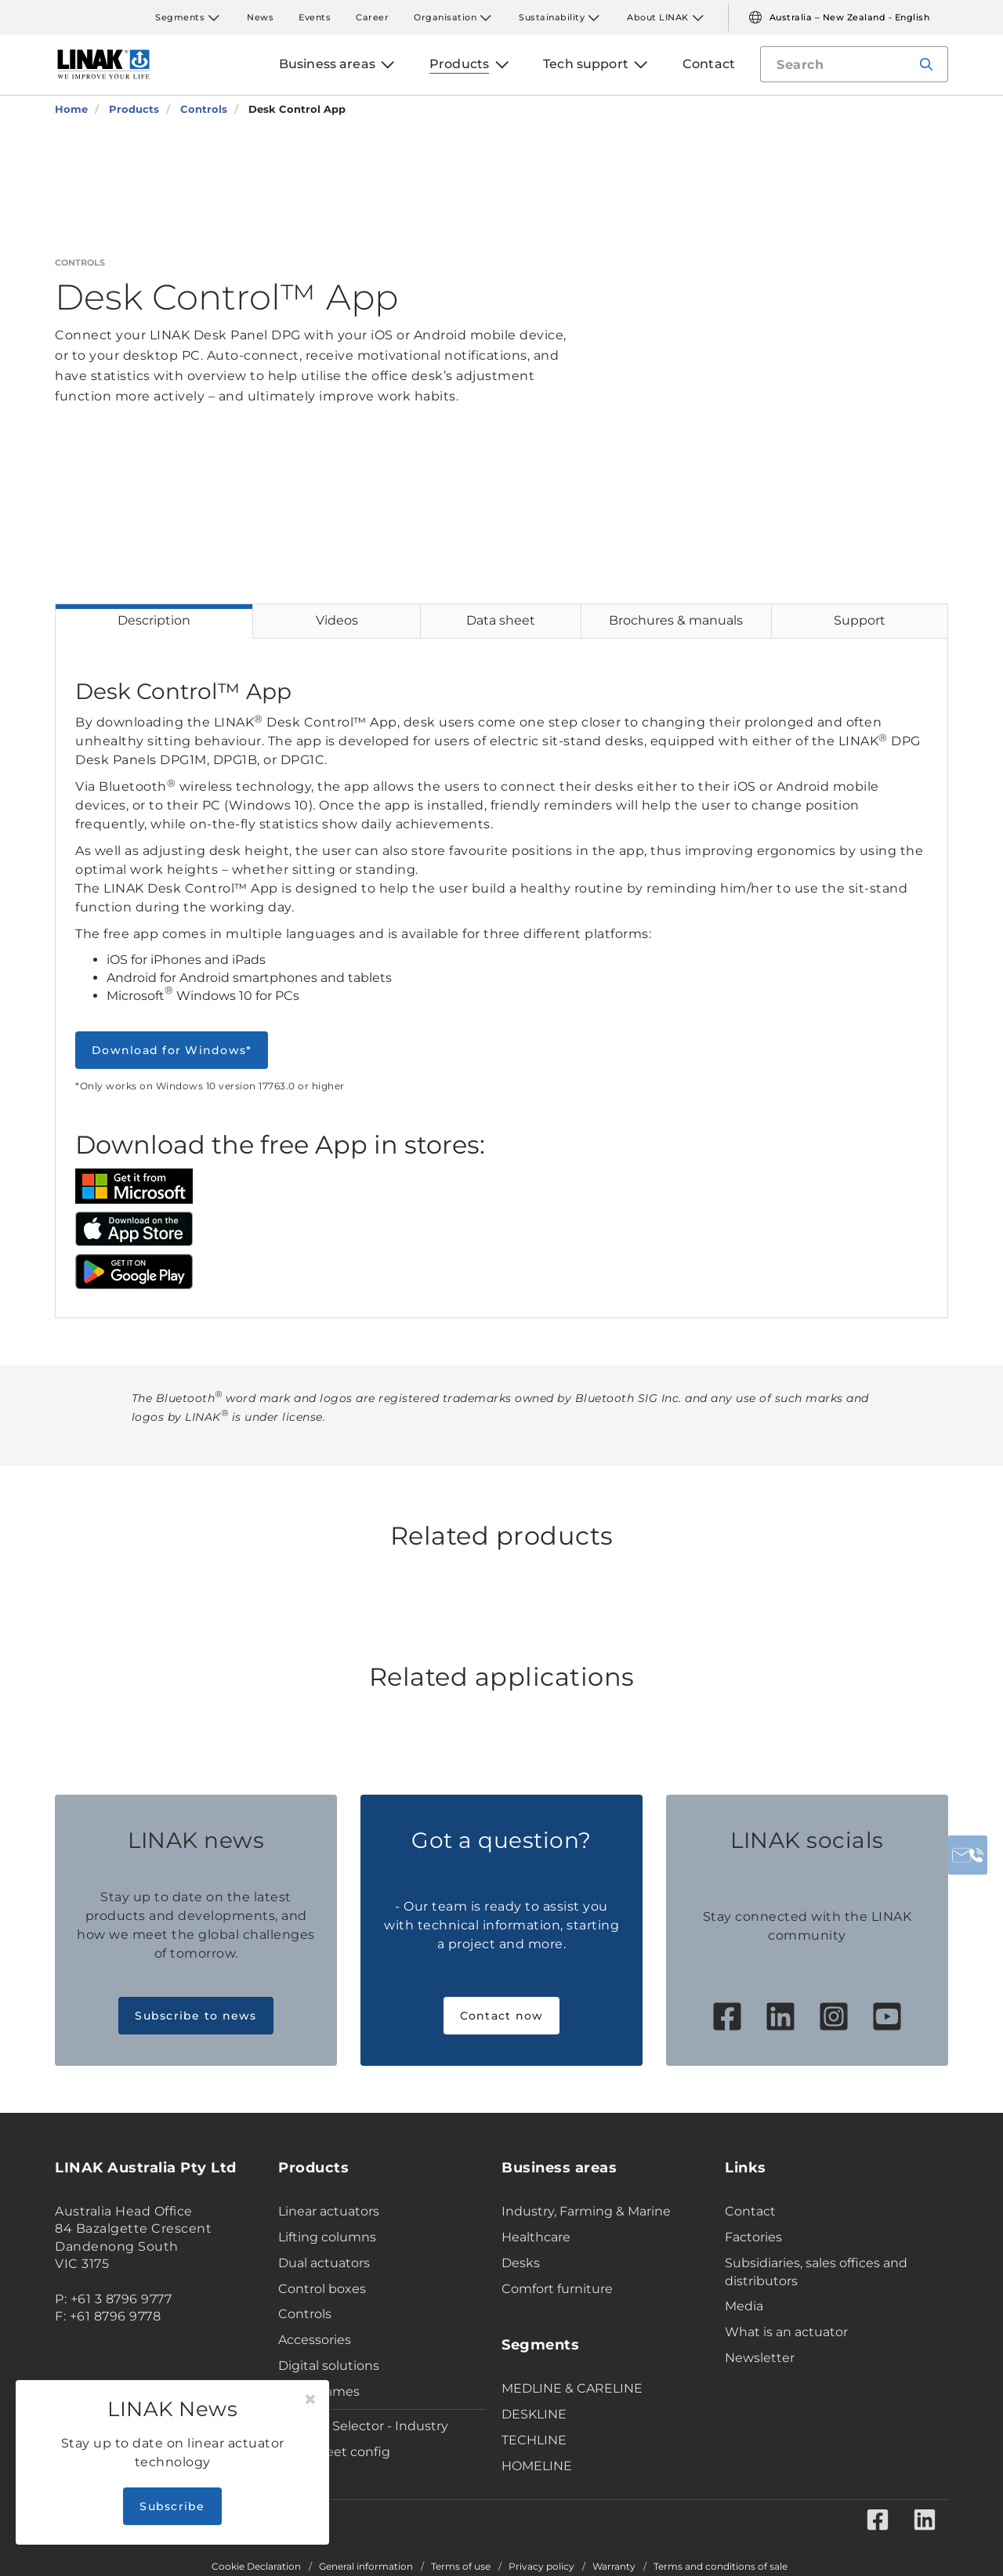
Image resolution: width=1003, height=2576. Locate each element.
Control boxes (322, 2288)
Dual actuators (324, 2262)
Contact (750, 2211)
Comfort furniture (557, 2288)
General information (366, 2566)
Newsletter (760, 2357)
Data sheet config (334, 2451)
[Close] (310, 2399)
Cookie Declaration (256, 2566)
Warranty (613, 2566)
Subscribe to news (195, 2016)
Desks (521, 2262)
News (260, 17)
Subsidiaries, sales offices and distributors (816, 2271)
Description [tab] (154, 620)
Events (315, 17)
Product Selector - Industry (363, 2425)
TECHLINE (534, 2440)
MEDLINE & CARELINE (572, 2388)
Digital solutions (328, 2365)
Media (744, 2306)
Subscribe (172, 2506)
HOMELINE (537, 2465)
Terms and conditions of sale (721, 2566)
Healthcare (536, 2237)
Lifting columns (327, 2237)
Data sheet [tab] (500, 620)
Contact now (502, 2016)
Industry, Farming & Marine (586, 2211)
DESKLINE (534, 2414)
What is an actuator (786, 2331)
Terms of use (461, 2566)
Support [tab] (859, 620)
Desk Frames (319, 2391)
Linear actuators (328, 2211)
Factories (753, 2237)
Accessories (314, 2339)
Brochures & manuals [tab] (676, 620)
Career (372, 17)
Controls (304, 2313)
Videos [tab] (337, 620)
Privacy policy (541, 2566)
